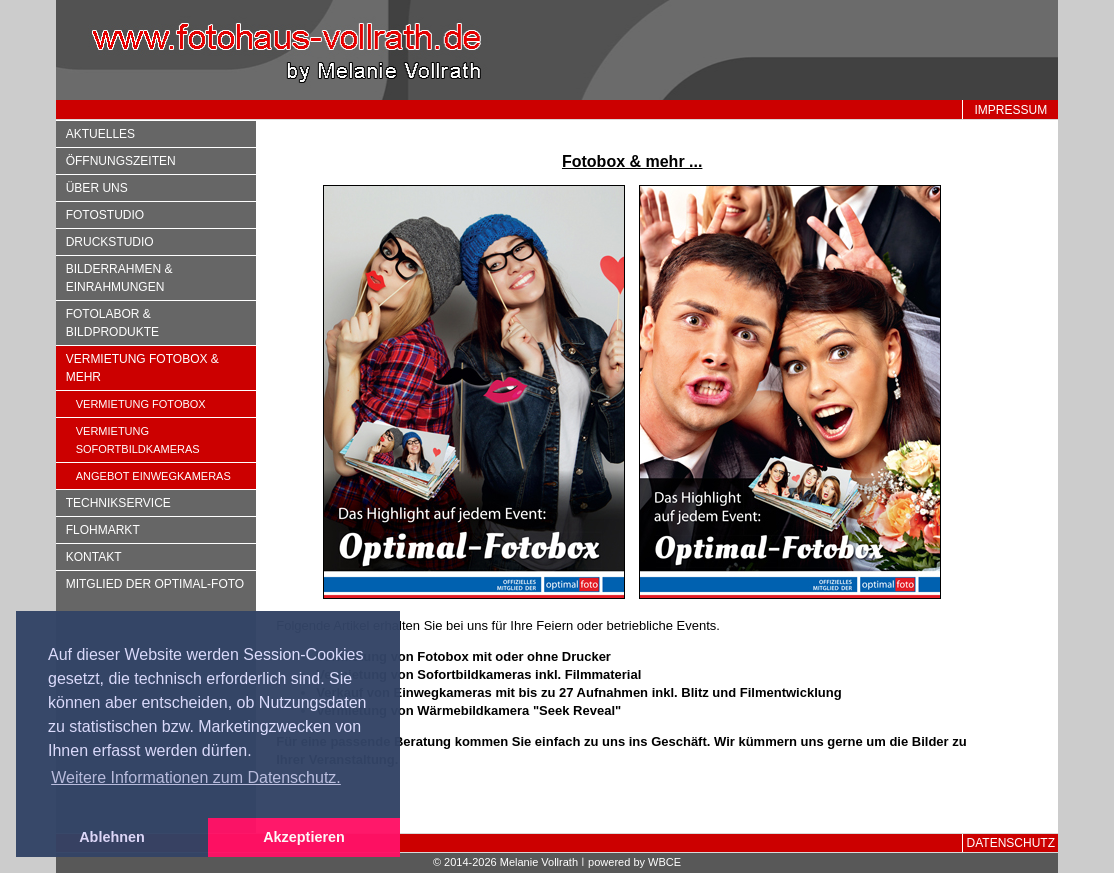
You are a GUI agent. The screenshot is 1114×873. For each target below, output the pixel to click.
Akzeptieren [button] (304, 837)
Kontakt (94, 557)
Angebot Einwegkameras (153, 476)
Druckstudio (110, 242)
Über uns (97, 188)
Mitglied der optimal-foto (155, 584)
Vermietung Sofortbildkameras (138, 440)
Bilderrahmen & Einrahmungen (119, 278)
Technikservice (118, 503)
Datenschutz (1011, 843)
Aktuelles (100, 134)
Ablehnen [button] (112, 837)
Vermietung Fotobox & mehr (142, 368)
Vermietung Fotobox (141, 404)
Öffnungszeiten (121, 161)
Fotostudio (105, 215)
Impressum (1010, 110)
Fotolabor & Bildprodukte (112, 323)
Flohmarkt (103, 530)
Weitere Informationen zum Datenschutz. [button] (196, 777)
